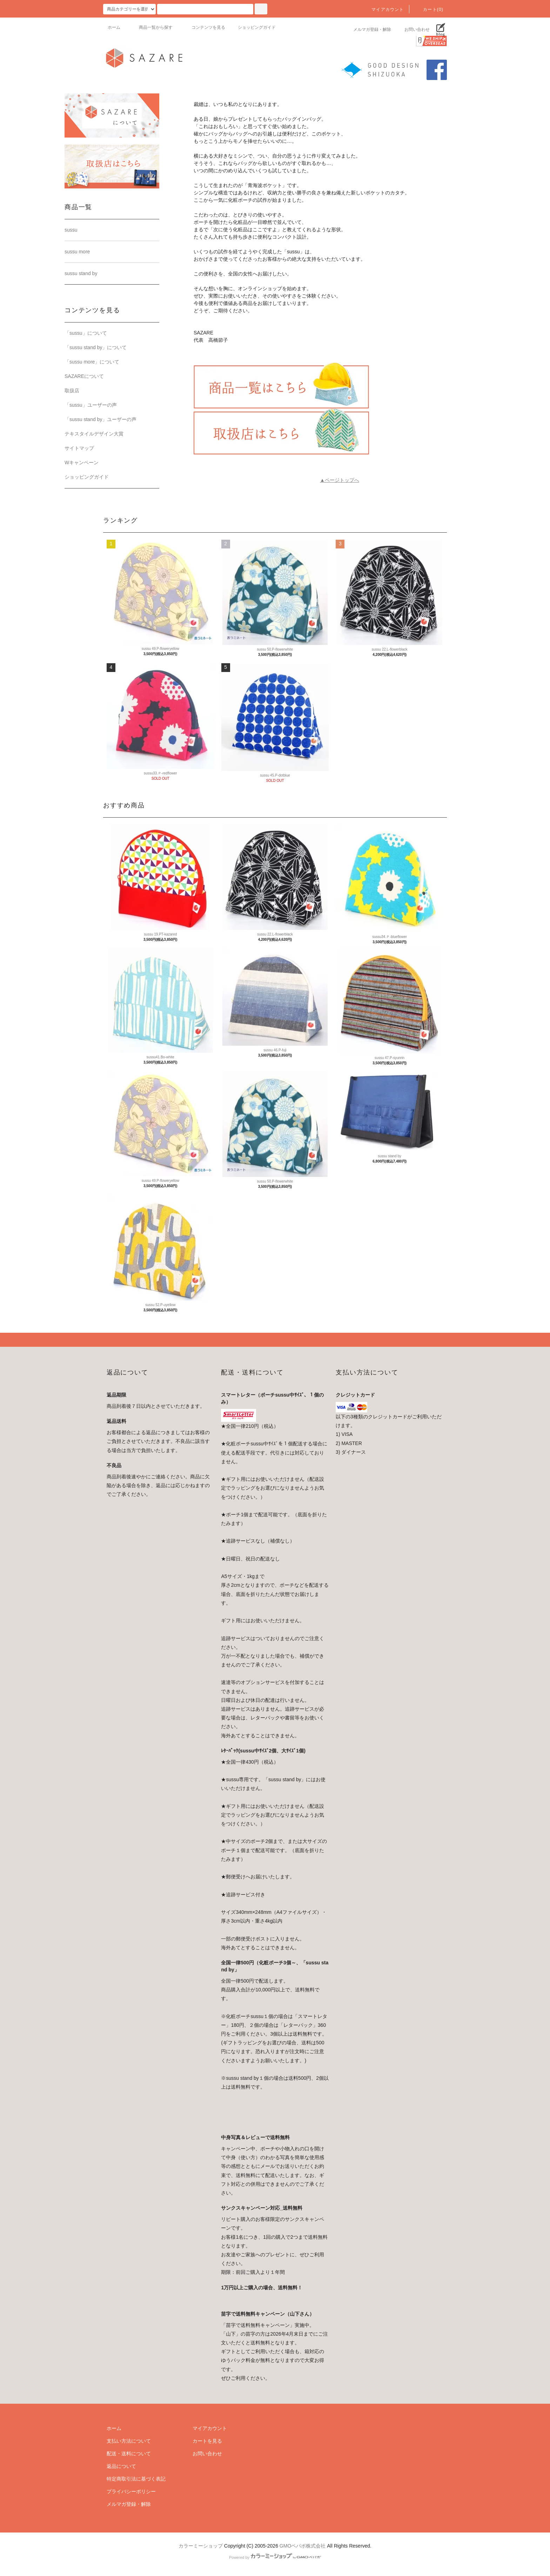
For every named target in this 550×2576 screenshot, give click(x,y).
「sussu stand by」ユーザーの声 (100, 419)
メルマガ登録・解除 (368, 29)
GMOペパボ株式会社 (303, 2546)
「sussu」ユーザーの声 (91, 405)
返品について (121, 2466)
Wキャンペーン (82, 462)
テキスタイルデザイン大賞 (94, 434)
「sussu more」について (92, 362)
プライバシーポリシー (131, 2491)
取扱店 (72, 390)
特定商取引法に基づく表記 (136, 2479)
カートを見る (207, 2441)
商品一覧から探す (151, 27)
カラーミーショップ (201, 2546)
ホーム (114, 27)
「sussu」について (86, 333)
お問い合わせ (413, 29)
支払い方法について (129, 2441)
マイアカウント (383, 9)
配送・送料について (129, 2453)
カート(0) (429, 9)
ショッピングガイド (257, 27)
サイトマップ (79, 448)
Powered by (275, 2557)
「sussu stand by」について (96, 347)
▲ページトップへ (339, 480)
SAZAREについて (84, 376)
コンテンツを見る (204, 27)
